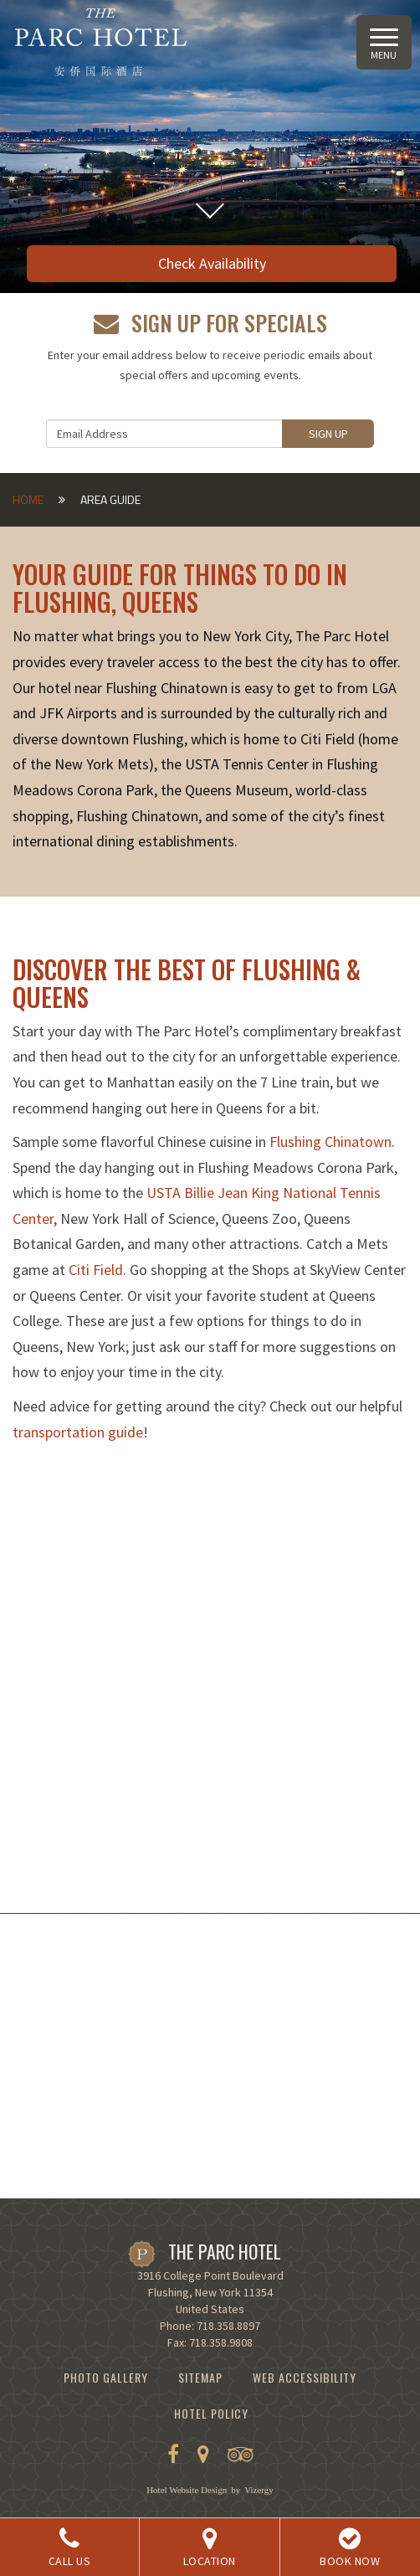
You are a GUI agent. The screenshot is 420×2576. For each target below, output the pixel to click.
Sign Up (328, 433)
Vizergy (259, 2490)
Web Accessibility (304, 2377)
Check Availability (212, 263)
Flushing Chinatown (330, 1141)
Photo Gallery (106, 2377)
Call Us (69, 2547)
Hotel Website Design (186, 2490)
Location (209, 2547)
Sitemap (200, 2377)
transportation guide (78, 1432)
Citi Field (96, 1269)
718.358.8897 (228, 2325)
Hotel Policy (211, 2413)
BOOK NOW (350, 2547)
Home (28, 499)
